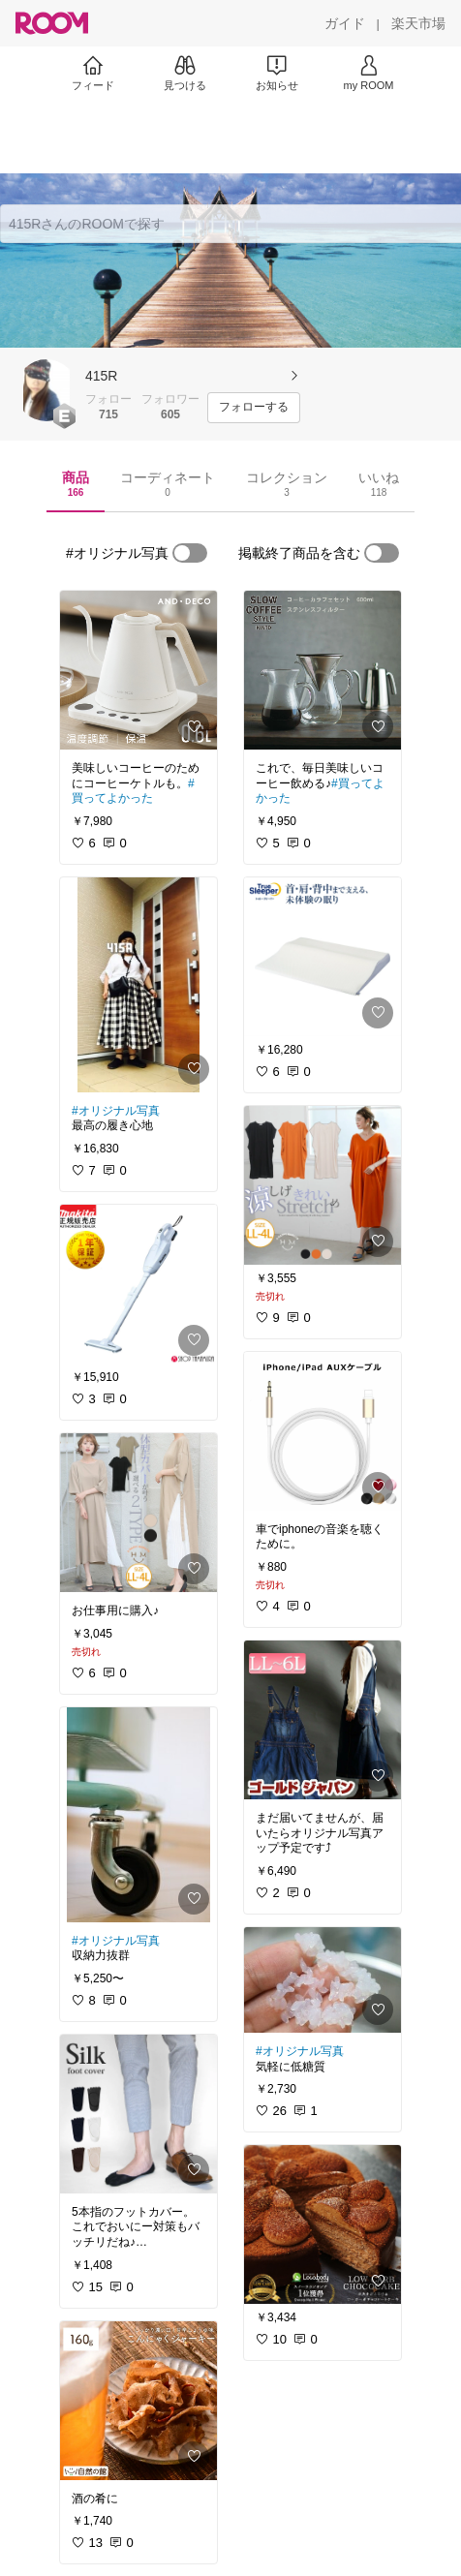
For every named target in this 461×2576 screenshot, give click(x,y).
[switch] (189, 553)
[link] (138, 670)
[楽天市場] (418, 23)
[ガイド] (344, 23)
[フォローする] (253, 407)
